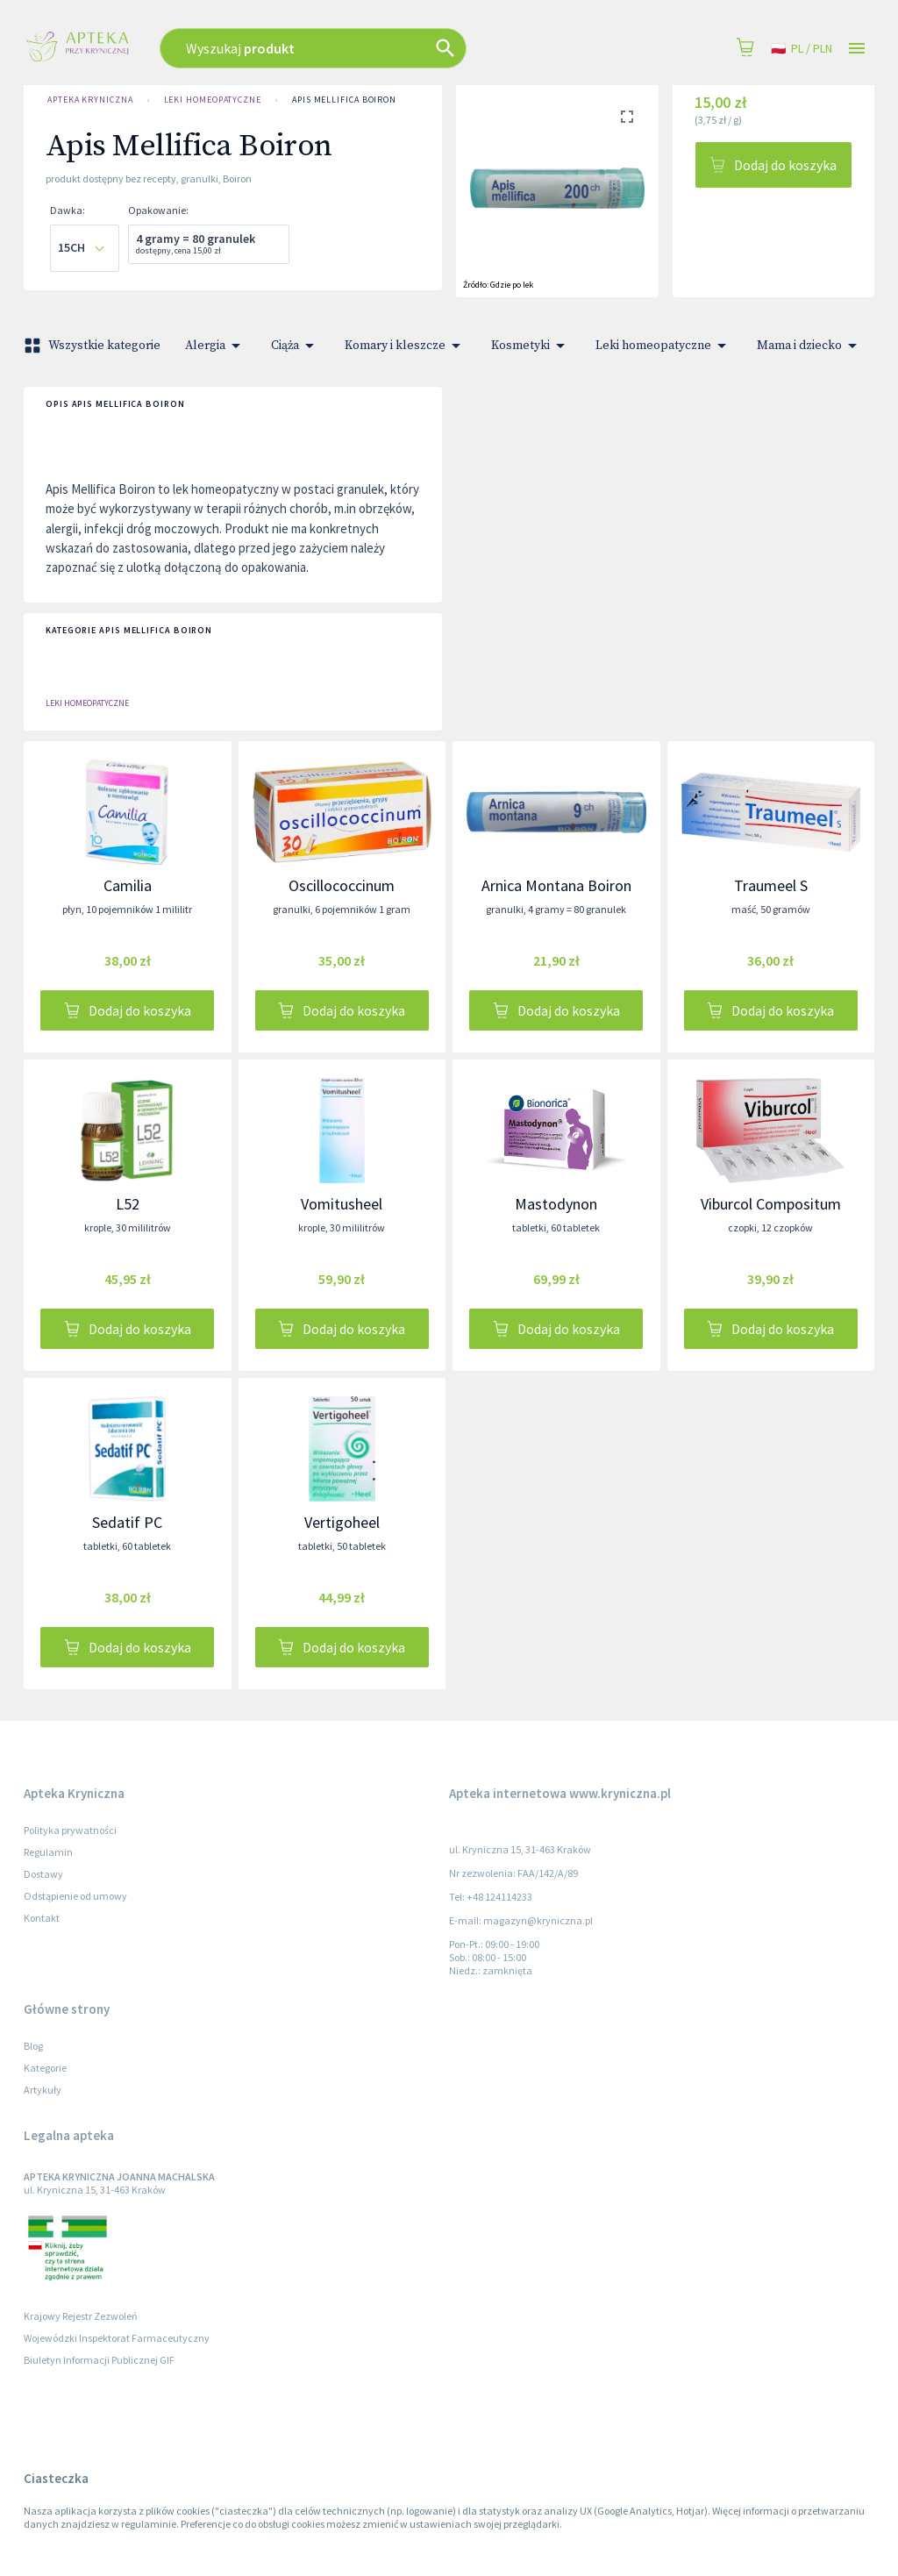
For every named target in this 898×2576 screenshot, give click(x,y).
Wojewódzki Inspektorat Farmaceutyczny (117, 2337)
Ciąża (295, 345)
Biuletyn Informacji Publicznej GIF (99, 2359)
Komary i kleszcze (405, 345)
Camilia (127, 885)
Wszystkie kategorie (94, 346)
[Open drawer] (856, 48)
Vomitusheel (341, 1204)
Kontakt (42, 1917)
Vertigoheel (342, 1522)
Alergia (216, 345)
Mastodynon (556, 1204)
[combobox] (363, 48)
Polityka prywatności (70, 1830)
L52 (127, 1204)
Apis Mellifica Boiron (344, 100)
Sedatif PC (127, 1522)
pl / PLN (801, 48)
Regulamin (48, 1852)
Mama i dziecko (809, 345)
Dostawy (43, 1873)
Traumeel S (771, 885)
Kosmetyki (531, 345)
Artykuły (42, 2089)
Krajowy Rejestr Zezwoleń (81, 2316)
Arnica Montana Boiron (556, 885)
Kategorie (45, 2067)
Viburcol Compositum (771, 1204)
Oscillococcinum (342, 885)
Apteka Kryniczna (90, 100)
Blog (33, 2045)
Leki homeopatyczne (212, 100)
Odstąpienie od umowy (75, 1895)
